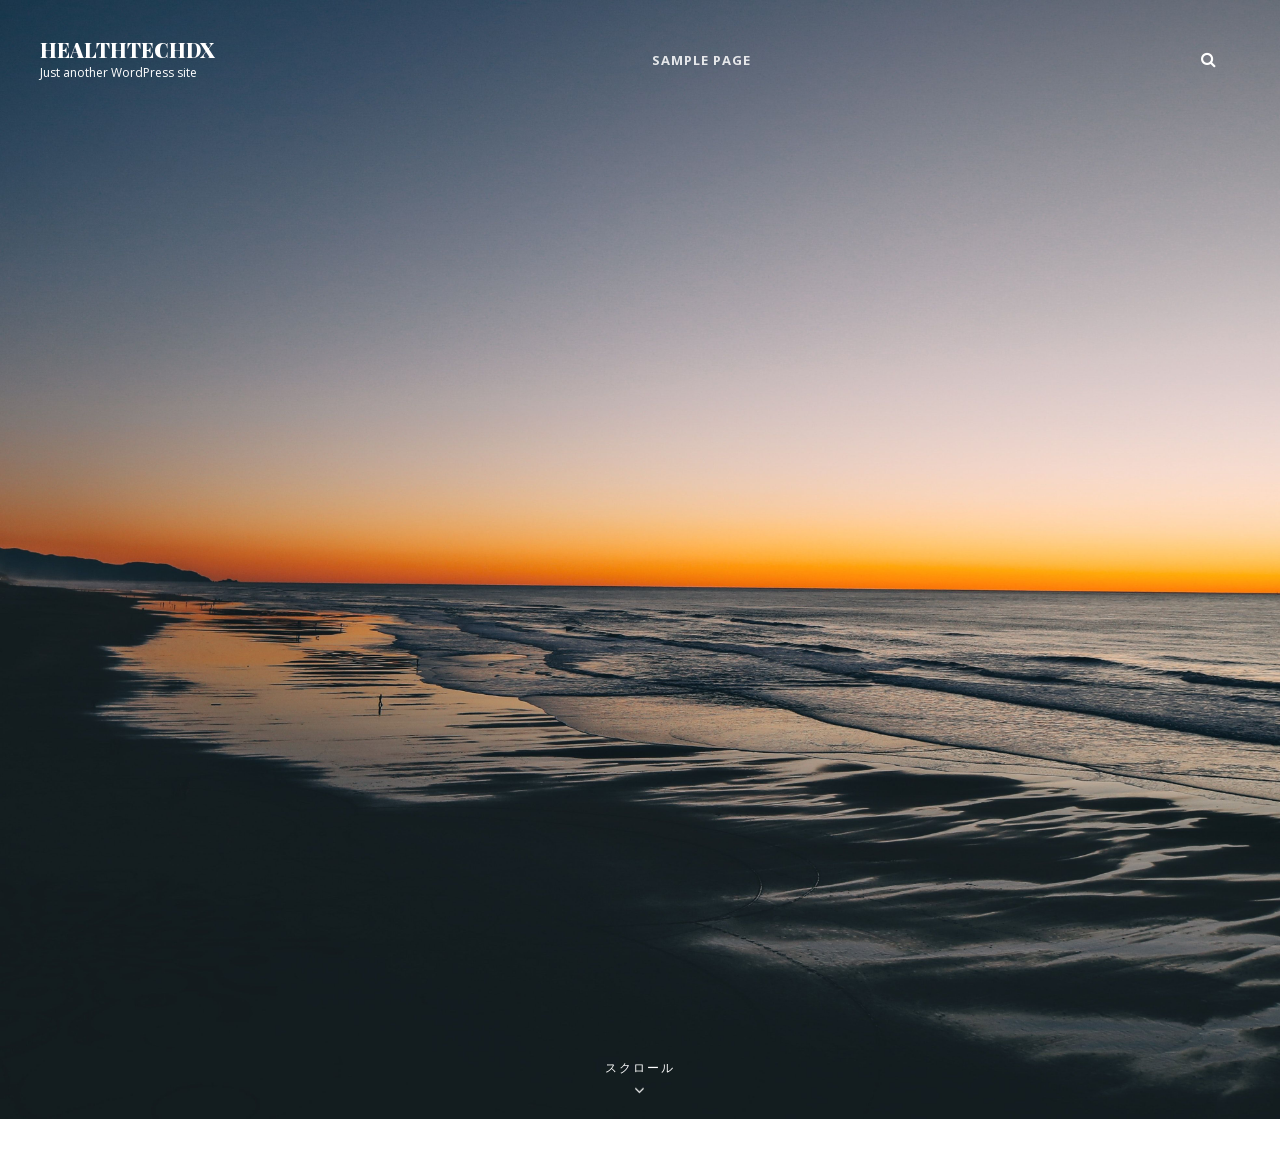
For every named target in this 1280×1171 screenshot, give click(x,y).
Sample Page (701, 60)
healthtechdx (127, 49)
